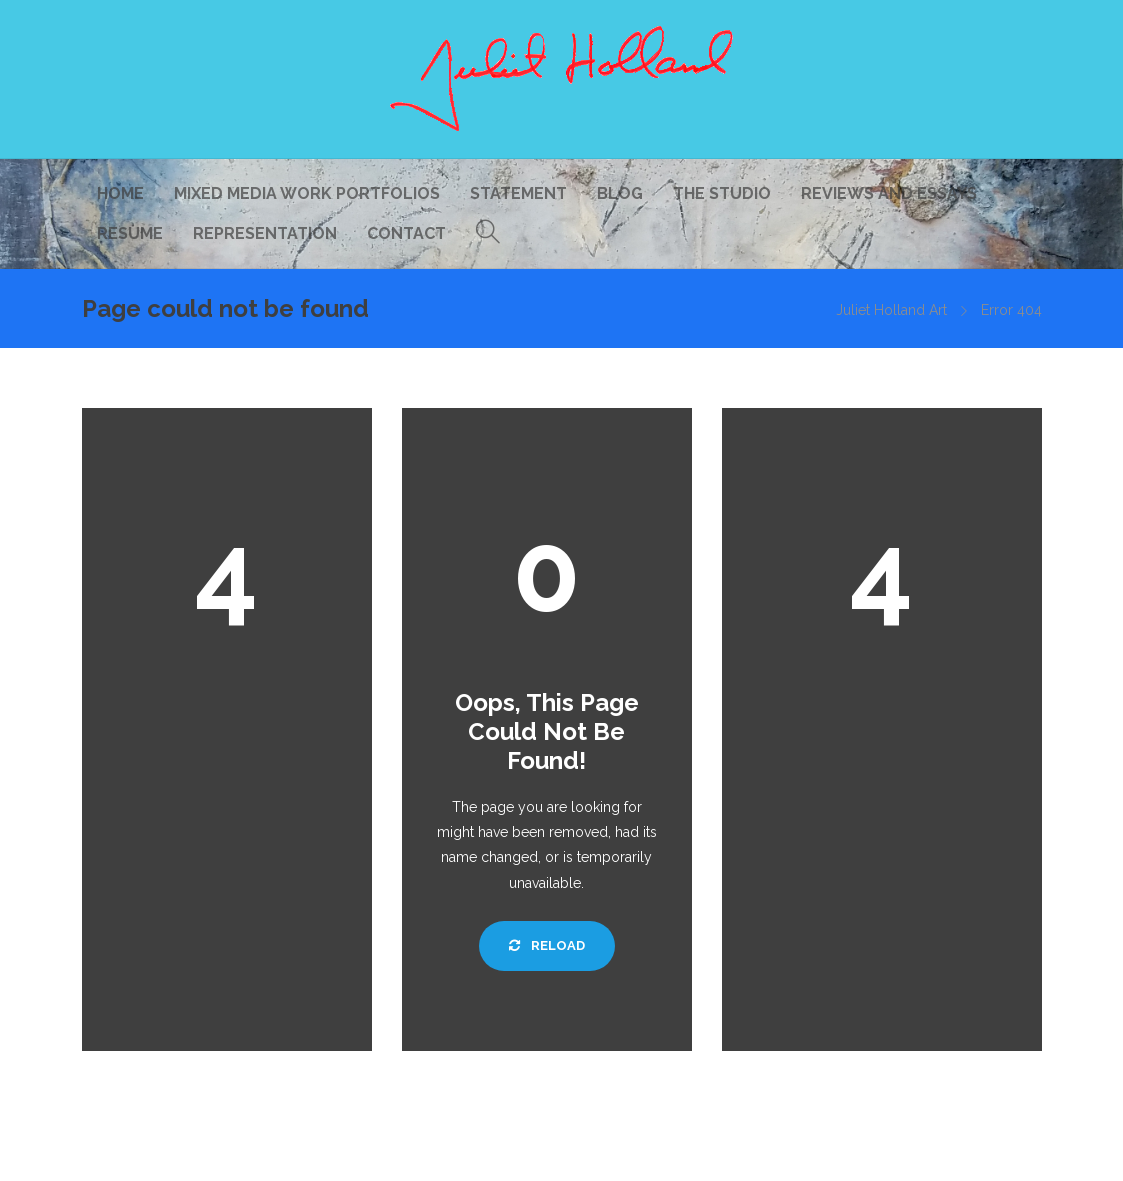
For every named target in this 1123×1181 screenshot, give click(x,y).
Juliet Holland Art (891, 310)
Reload (547, 945)
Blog (620, 193)
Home (120, 193)
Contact (406, 233)
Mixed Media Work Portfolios (307, 193)
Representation (265, 233)
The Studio (722, 193)
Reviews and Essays (889, 193)
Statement (518, 193)
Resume (130, 233)
